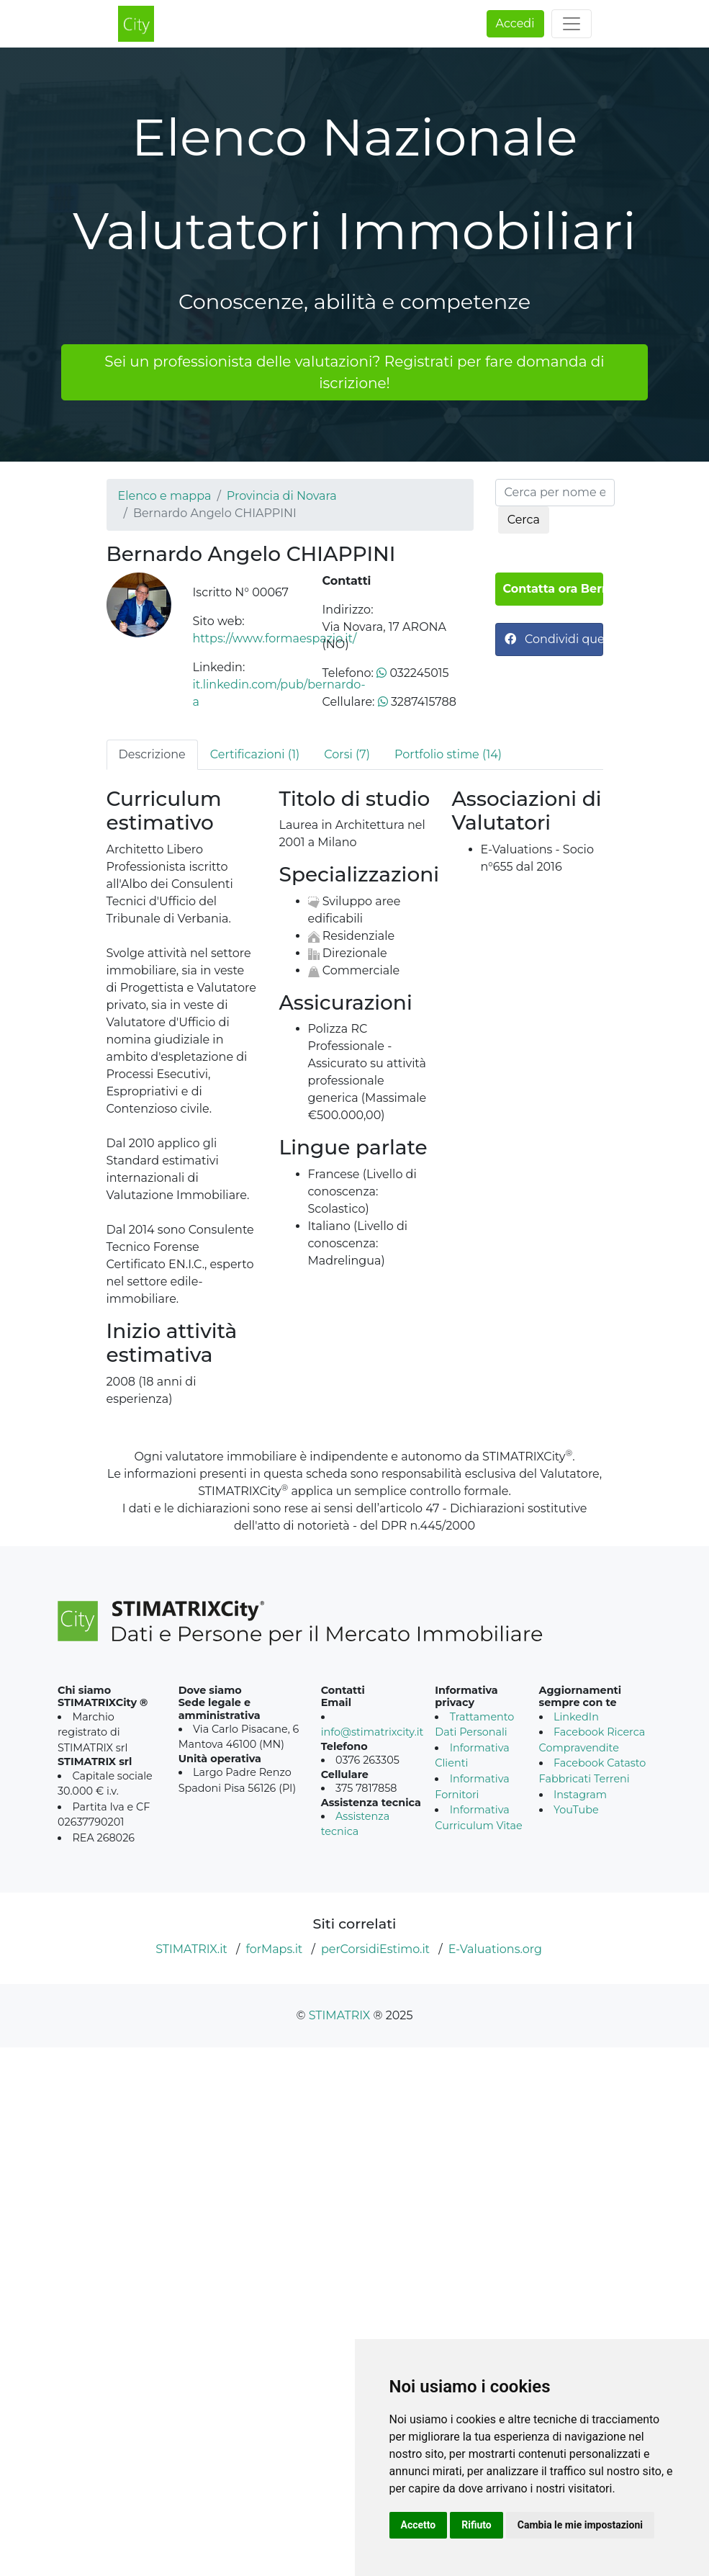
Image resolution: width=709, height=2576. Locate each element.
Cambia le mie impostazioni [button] (580, 2525)
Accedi (515, 23)
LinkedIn (576, 1716)
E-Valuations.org (495, 1949)
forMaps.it (273, 1949)
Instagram (580, 1794)
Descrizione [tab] (152, 754)
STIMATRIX (340, 2015)
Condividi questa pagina (554, 639)
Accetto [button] (418, 2525)
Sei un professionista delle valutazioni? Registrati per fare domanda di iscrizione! (354, 372)
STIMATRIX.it (191, 1949)
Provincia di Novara (282, 496)
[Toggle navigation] (571, 23)
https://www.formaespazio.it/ (275, 638)
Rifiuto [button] (476, 2525)
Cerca (523, 519)
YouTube (576, 1809)
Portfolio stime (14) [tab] (448, 754)
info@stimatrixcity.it (372, 1731)
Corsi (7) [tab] (347, 754)
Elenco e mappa (165, 496)
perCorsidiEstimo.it (375, 1949)
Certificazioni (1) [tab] (254, 754)
